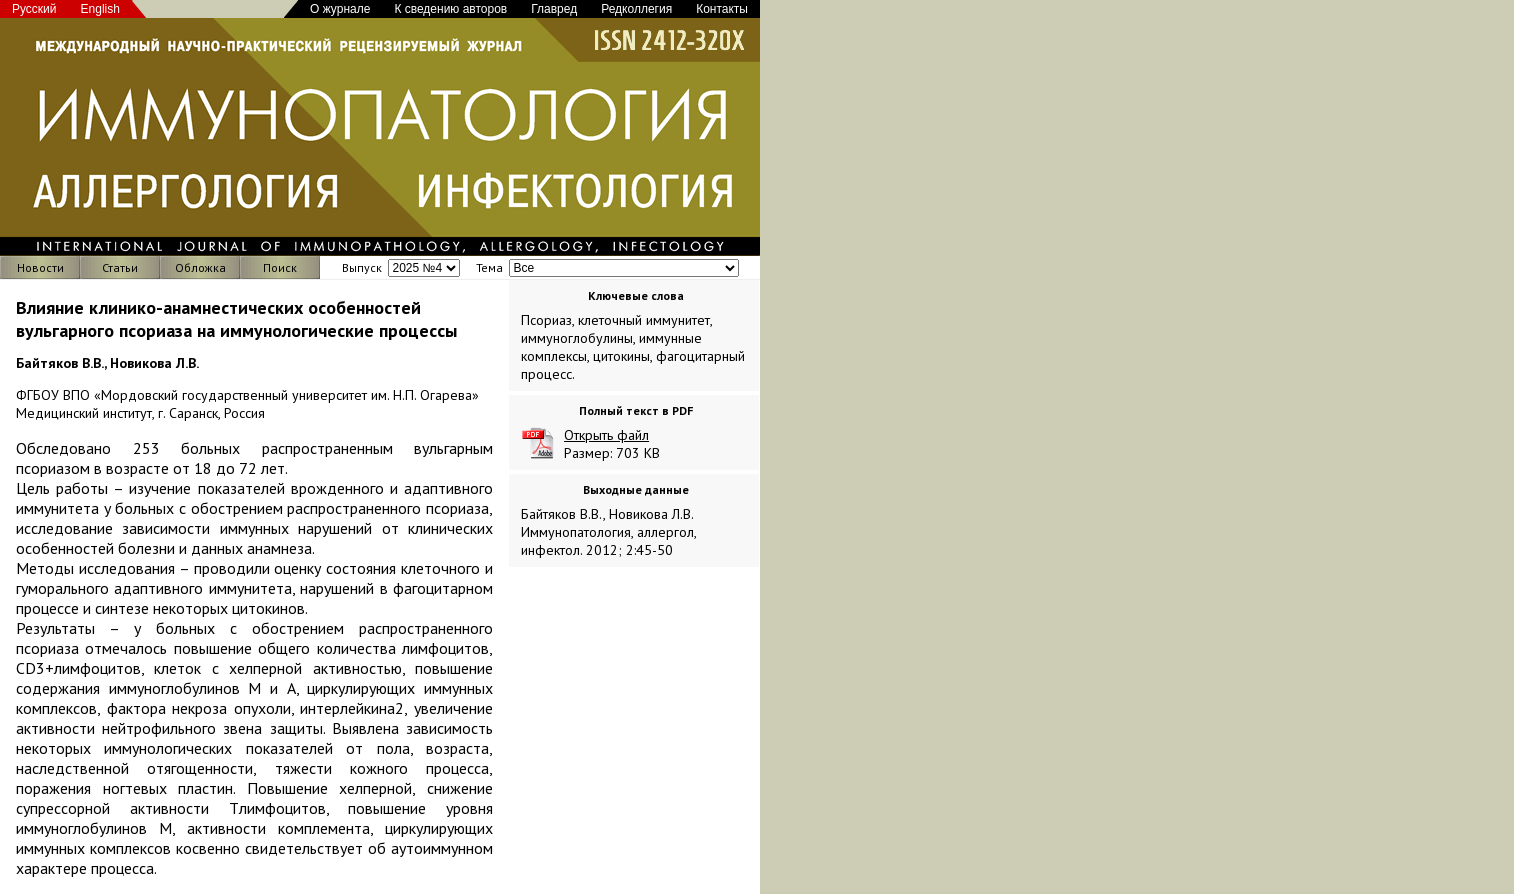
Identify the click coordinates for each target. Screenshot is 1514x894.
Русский (34, 9)
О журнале (340, 9)
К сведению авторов (450, 9)
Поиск (280, 267)
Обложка (200, 267)
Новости (40, 267)
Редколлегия (636, 9)
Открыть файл (606, 435)
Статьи (120, 267)
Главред (554, 9)
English (100, 9)
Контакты (722, 9)
